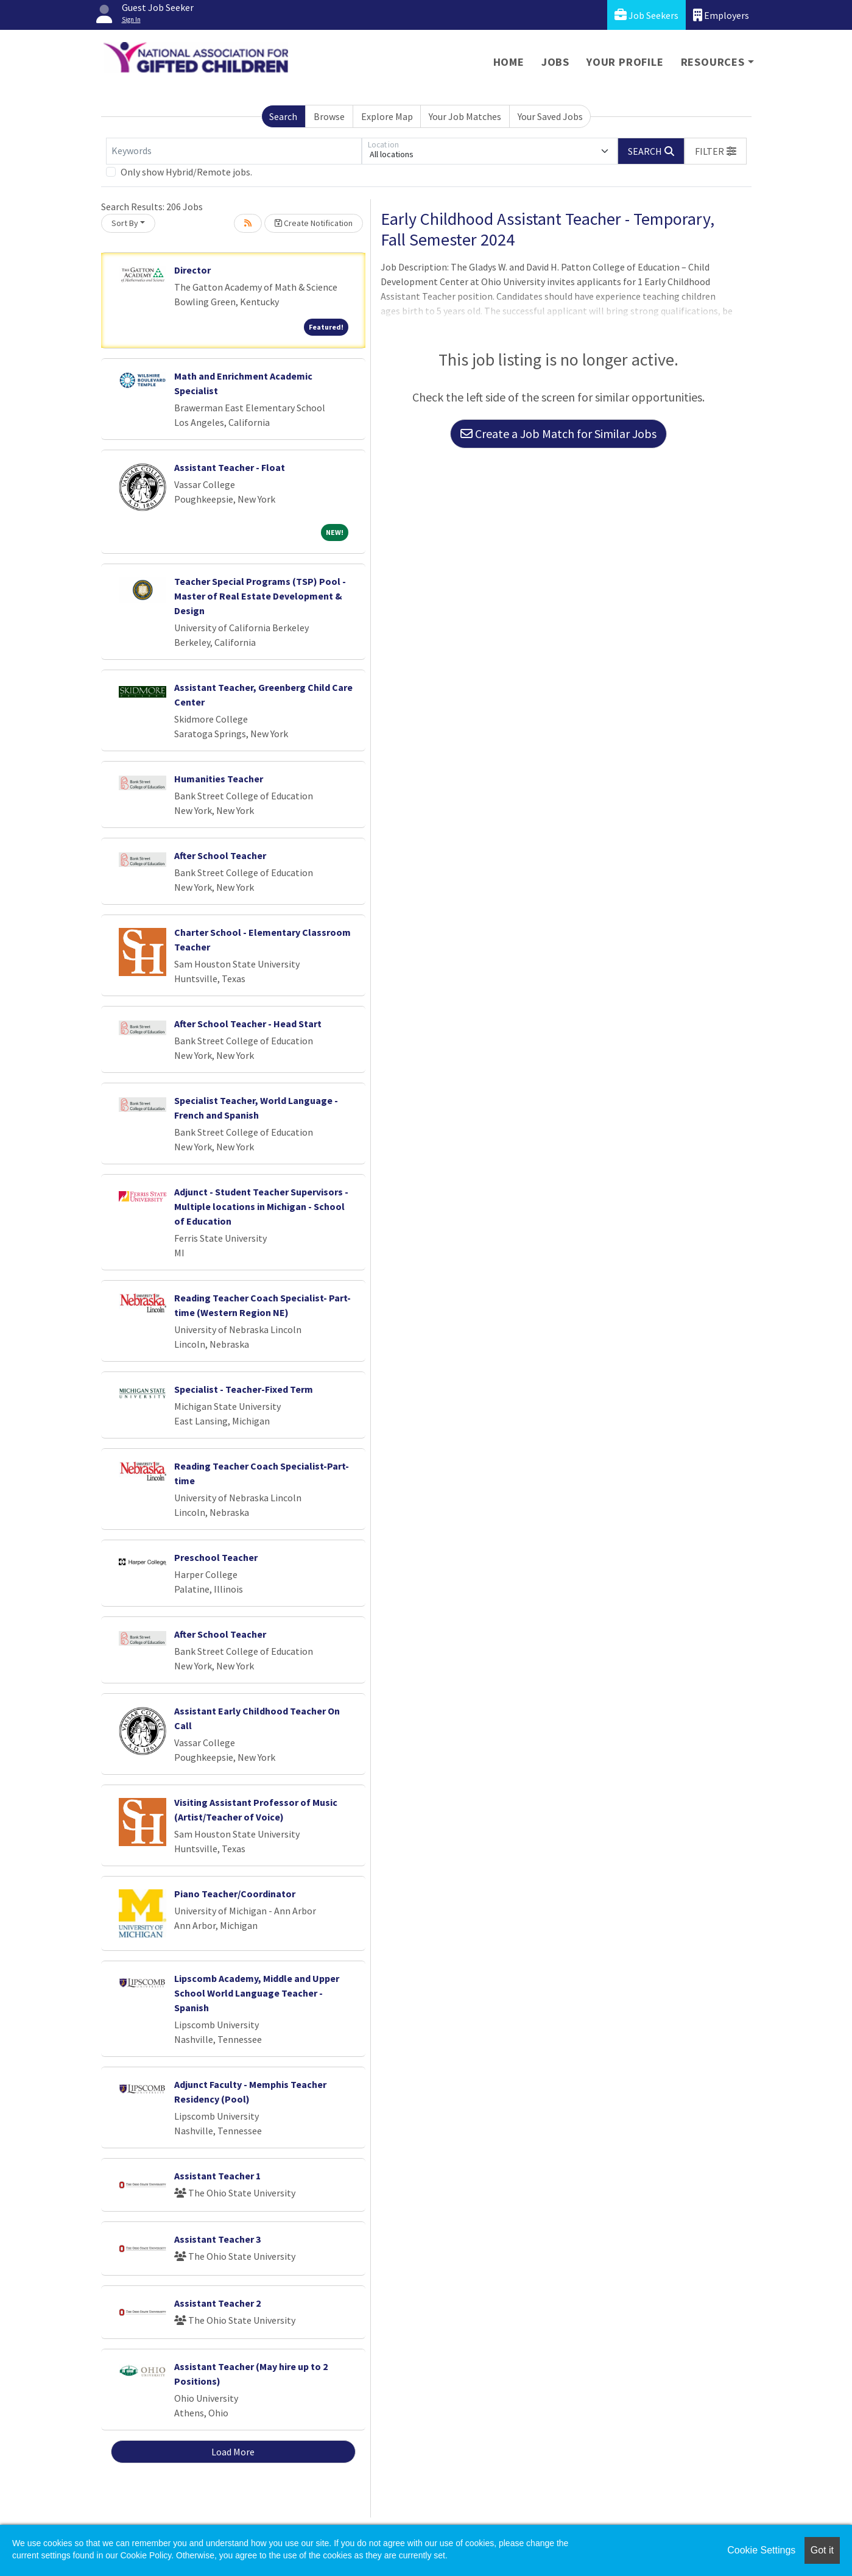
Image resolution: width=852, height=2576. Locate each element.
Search (283, 116)
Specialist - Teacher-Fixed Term (243, 1389)
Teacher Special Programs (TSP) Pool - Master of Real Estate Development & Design (260, 596)
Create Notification (314, 223)
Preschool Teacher (216, 1557)
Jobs (555, 62)
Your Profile (625, 62)
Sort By (124, 223)
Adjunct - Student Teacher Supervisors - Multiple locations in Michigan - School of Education (261, 1206)
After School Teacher (220, 855)
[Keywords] (234, 151)
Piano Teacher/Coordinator (234, 1894)
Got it (822, 2550)
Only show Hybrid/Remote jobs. (186, 172)
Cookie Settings (761, 2550)
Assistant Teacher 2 (217, 2303)
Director (192, 270)
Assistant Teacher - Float (229, 467)
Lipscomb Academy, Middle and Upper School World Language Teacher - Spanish (256, 1993)
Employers (721, 15)
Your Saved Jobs (550, 116)
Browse (329, 116)
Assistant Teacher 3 (217, 2239)
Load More (233, 2452)
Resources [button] (713, 62)
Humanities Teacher (218, 779)
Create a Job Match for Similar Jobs (558, 433)
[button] (716, 151)
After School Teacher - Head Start (248, 1023)
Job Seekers (646, 15)
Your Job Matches (465, 116)
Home (508, 62)
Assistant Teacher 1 (217, 2176)
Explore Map (387, 116)
